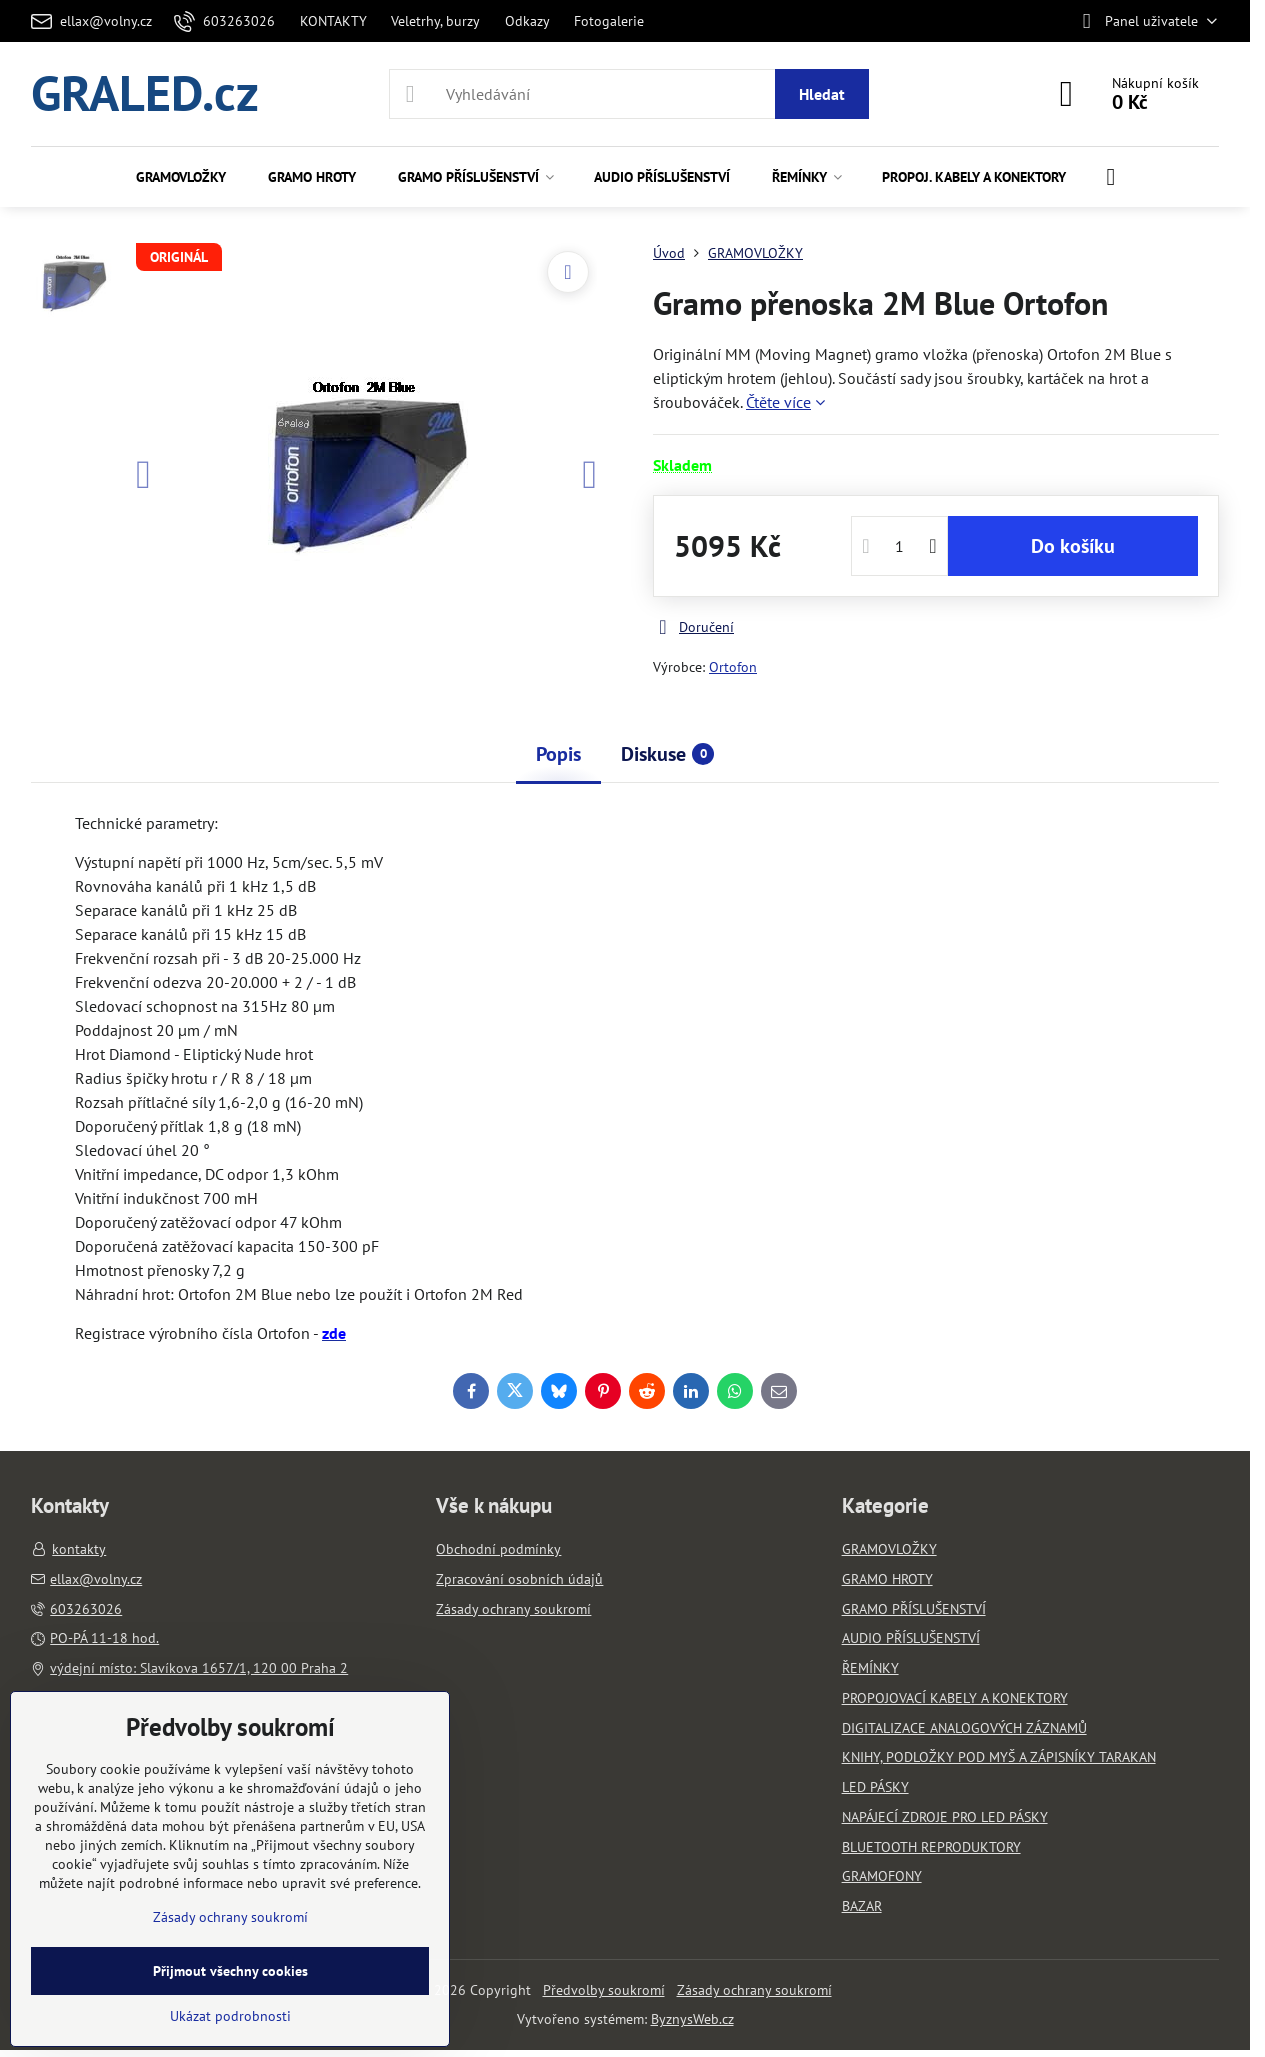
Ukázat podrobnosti (230, 2016)
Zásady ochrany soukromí (754, 1990)
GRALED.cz (145, 94)
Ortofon (733, 667)
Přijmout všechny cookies (230, 1971)
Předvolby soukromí (604, 1990)
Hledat (822, 94)
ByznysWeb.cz (692, 2019)
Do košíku (1073, 546)
